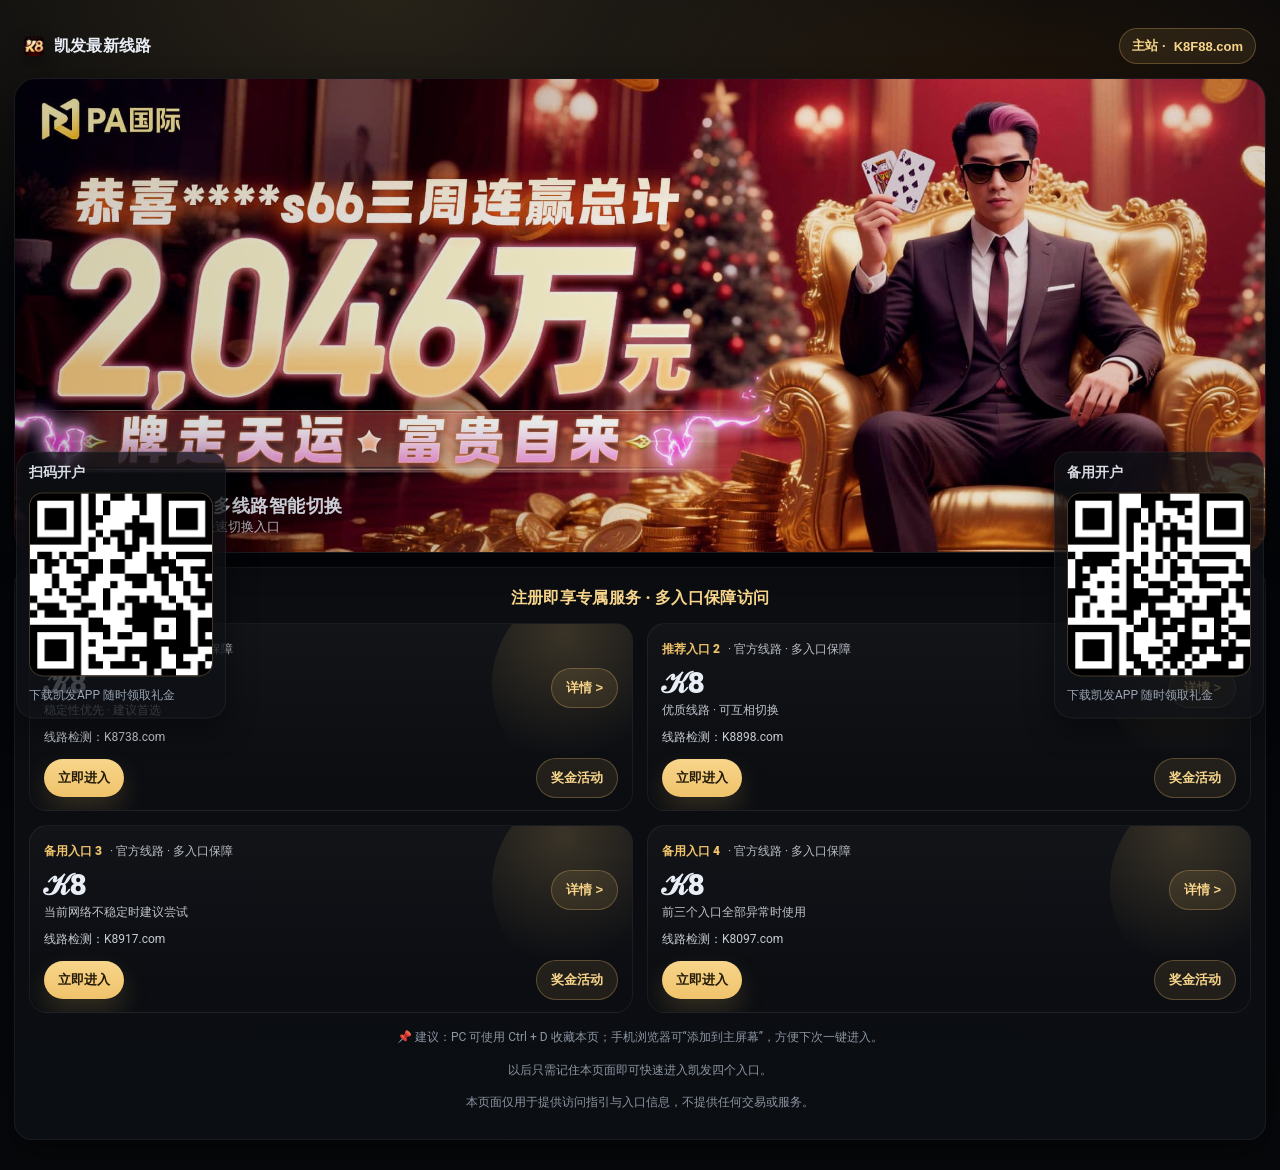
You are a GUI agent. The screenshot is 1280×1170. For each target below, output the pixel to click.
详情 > (584, 687)
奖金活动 (577, 777)
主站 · (1187, 46)
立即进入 (84, 777)
